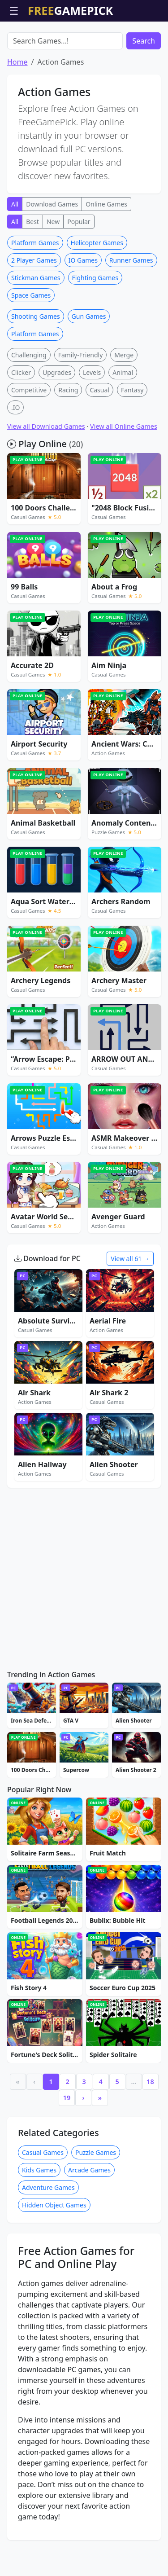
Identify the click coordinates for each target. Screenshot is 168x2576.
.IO (15, 458)
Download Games (52, 255)
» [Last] (100, 2149)
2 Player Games (34, 311)
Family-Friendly (80, 406)
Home (17, 113)
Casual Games (43, 2203)
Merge (124, 406)
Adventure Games (48, 2238)
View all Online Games (123, 477)
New (53, 272)
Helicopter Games (97, 294)
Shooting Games (35, 367)
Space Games (31, 346)
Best (32, 272)
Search (143, 92)
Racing (68, 441)
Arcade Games (89, 2221)
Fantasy (132, 441)
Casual (99, 441)
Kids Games (39, 2221)
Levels (92, 423)
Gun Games (89, 367)
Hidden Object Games (54, 2256)
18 (150, 2132)
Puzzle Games (95, 2203)
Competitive (29, 441)
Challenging (29, 406)
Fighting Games (95, 329)
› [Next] (83, 2149)
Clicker (21, 423)
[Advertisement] (84, 44)
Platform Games (35, 294)
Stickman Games (35, 329)
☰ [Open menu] (14, 10)
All (14, 255)
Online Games (106, 255)
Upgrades (57, 423)
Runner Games (131, 311)
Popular (78, 272)
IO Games (83, 311)
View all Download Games (46, 477)
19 (66, 2149)
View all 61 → (130, 1310)
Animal (122, 423)
